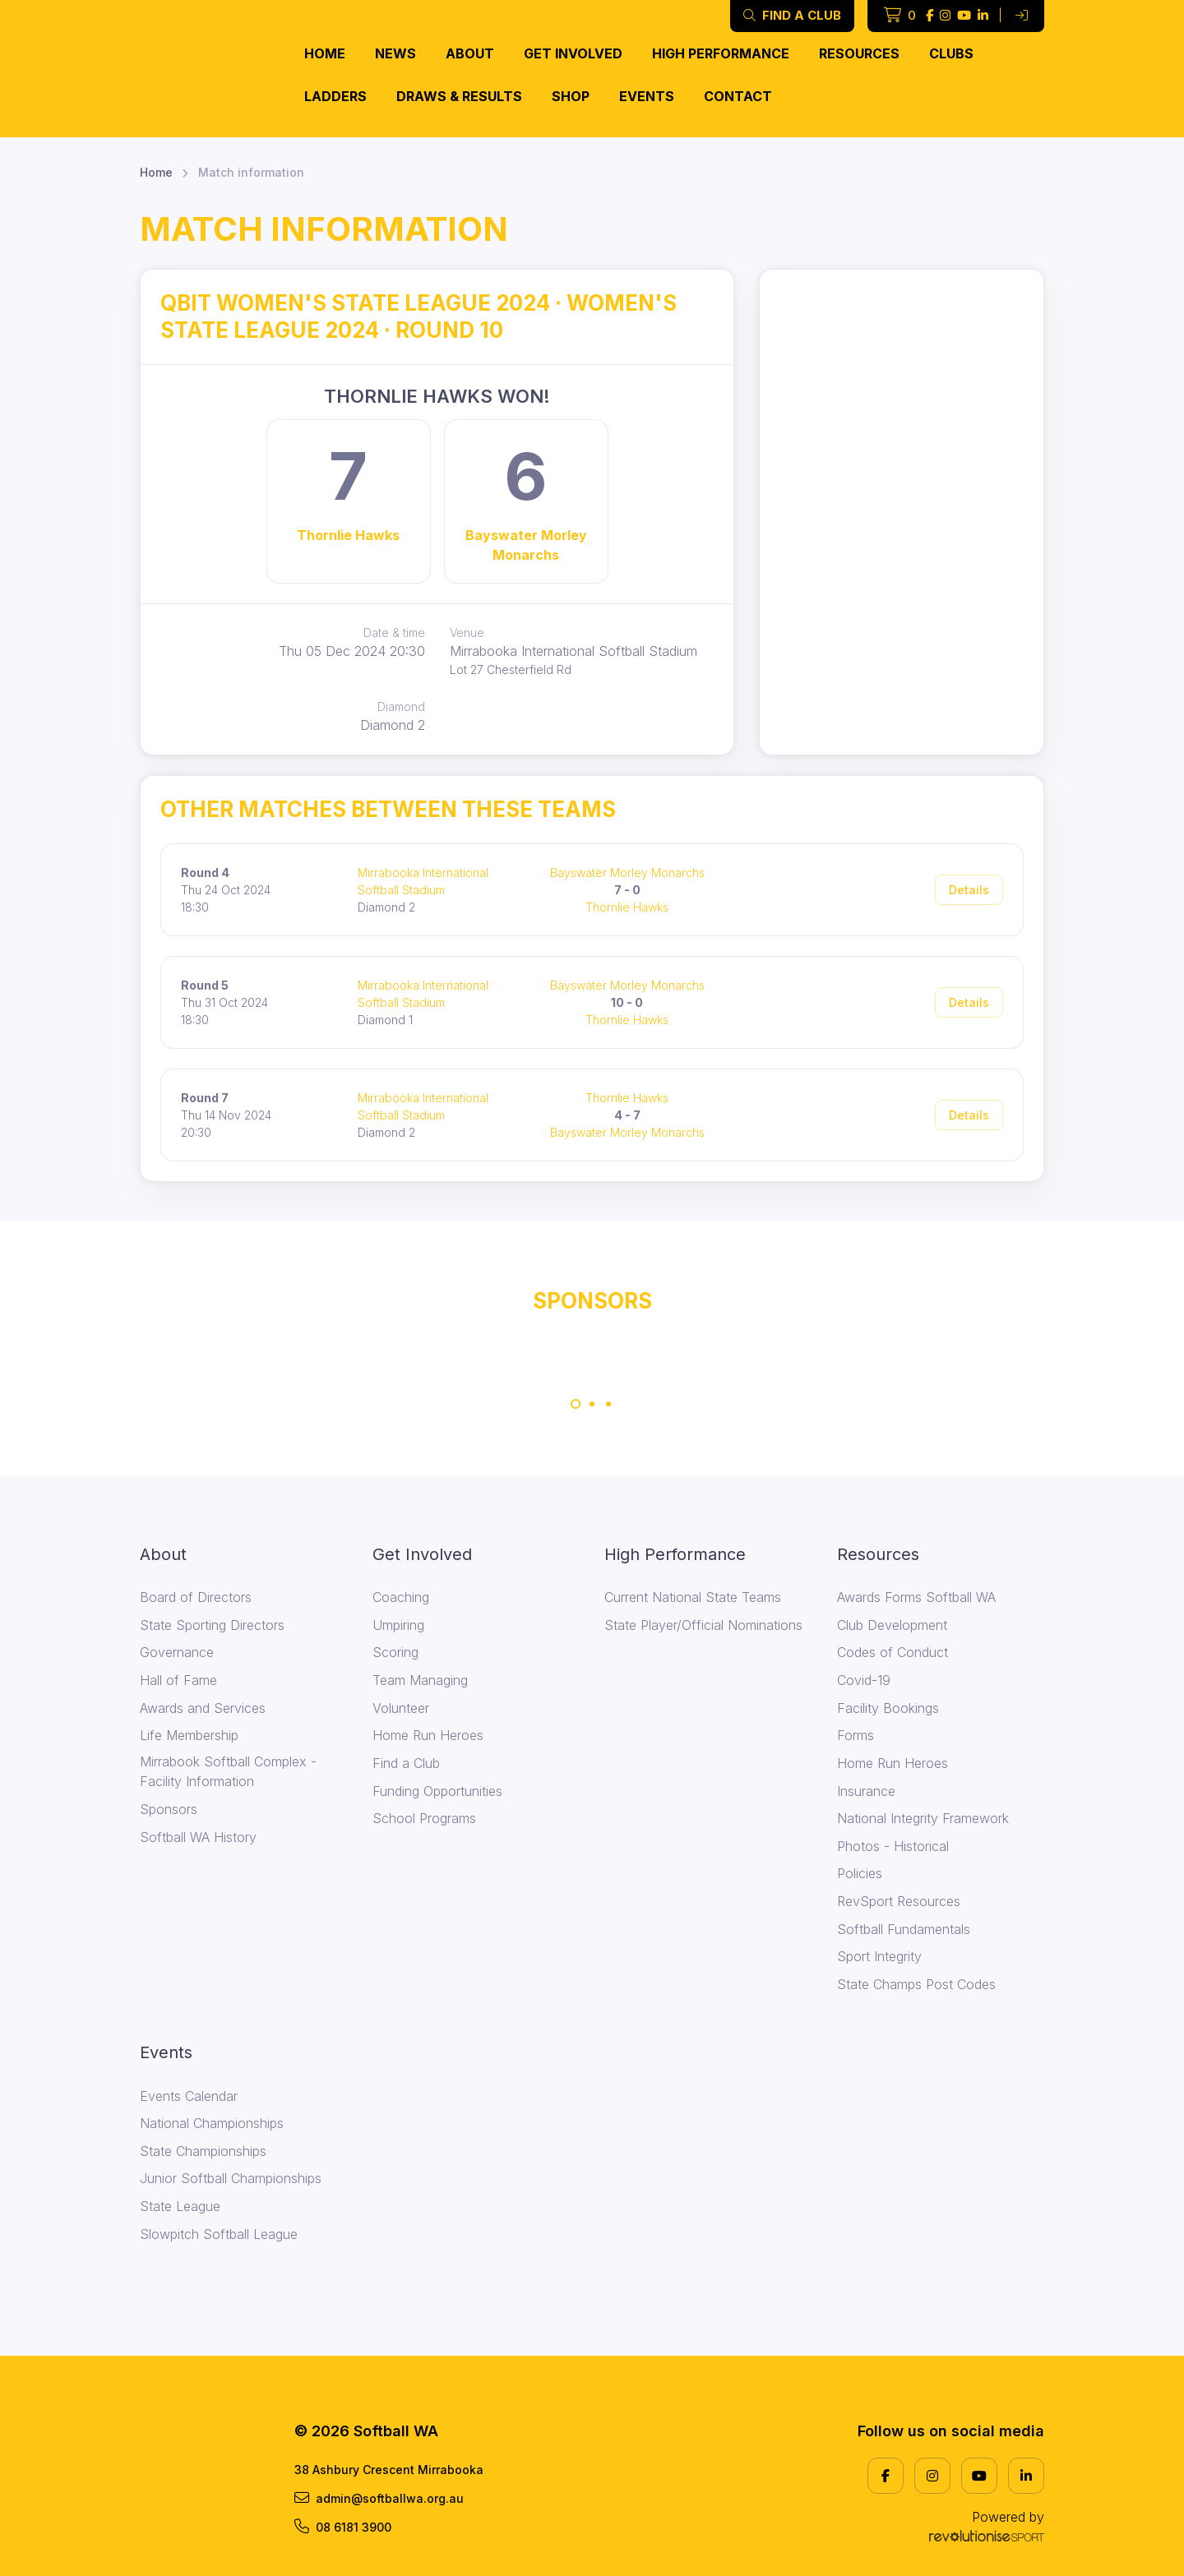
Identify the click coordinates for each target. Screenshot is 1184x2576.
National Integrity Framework (923, 1818)
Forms (855, 1735)
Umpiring (398, 1625)
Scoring (395, 1652)
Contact (738, 96)
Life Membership (189, 1735)
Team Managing (420, 1680)
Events (646, 96)
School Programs (424, 1818)
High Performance (720, 53)
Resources (859, 53)
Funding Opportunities (437, 1791)
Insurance (866, 1791)
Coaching (400, 1597)
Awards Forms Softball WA (916, 1597)
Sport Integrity (879, 1956)
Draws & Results (459, 96)
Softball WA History (198, 1837)
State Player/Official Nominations (703, 1625)
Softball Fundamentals (903, 1929)
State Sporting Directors (212, 1625)
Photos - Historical (893, 1846)
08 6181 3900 (342, 2526)
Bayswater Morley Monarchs (526, 545)
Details (969, 890)
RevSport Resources (898, 1901)
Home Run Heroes (427, 1735)
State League (180, 2206)
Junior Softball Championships (230, 2178)
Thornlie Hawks (348, 535)
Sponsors (168, 1809)
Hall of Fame (178, 1680)
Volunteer (400, 1708)
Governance (177, 1652)
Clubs (951, 53)
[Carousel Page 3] (608, 1404)
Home (324, 53)
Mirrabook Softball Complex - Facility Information (228, 1771)
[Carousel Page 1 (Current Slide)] (575, 1404)
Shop (571, 96)
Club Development (892, 1625)
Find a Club (406, 1763)
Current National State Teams (692, 1597)
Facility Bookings (888, 1708)
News (395, 53)
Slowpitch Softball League (219, 2234)
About (470, 53)
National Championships (212, 2123)
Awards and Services (203, 1708)
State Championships (203, 2151)
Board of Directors (196, 1597)
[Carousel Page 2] (592, 1404)
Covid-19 (863, 1680)
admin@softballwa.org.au (379, 2498)
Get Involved (573, 53)
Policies (859, 1873)
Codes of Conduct (892, 1652)
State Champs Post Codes (916, 1984)
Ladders (335, 96)
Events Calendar (189, 2096)
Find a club (792, 15)
